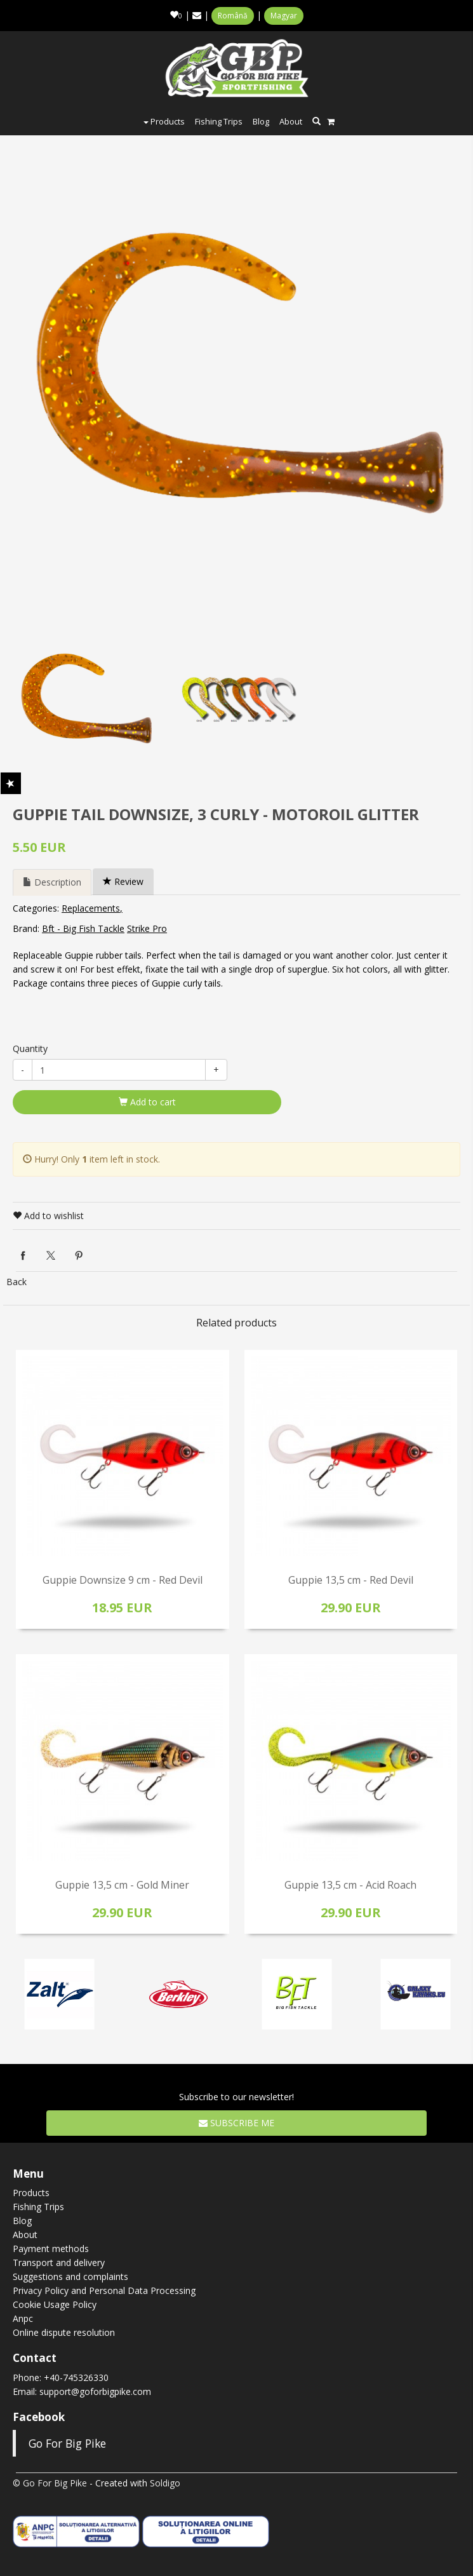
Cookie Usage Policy (55, 2304)
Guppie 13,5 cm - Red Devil (350, 1580)
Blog (261, 121)
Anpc (23, 2318)
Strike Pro (147, 928)
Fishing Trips (219, 121)
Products (164, 121)
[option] (240, 372)
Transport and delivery (59, 2262)
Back (16, 1282)
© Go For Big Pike (50, 2483)
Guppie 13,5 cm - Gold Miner (122, 1885)
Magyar (283, 15)
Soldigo (165, 2483)
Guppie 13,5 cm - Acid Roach (350, 1885)
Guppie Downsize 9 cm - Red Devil (123, 1580)
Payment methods (51, 2248)
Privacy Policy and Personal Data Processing (104, 2290)
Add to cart (147, 1102)
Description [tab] (52, 882)
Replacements (91, 908)
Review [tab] (123, 881)
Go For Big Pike (67, 2443)
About (290, 121)
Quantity (30, 1048)
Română (233, 15)
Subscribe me (236, 2123)
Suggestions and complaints (70, 2276)
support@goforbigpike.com (95, 2391)
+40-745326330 (76, 2377)
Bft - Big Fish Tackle (83, 928)
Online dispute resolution (64, 2332)
